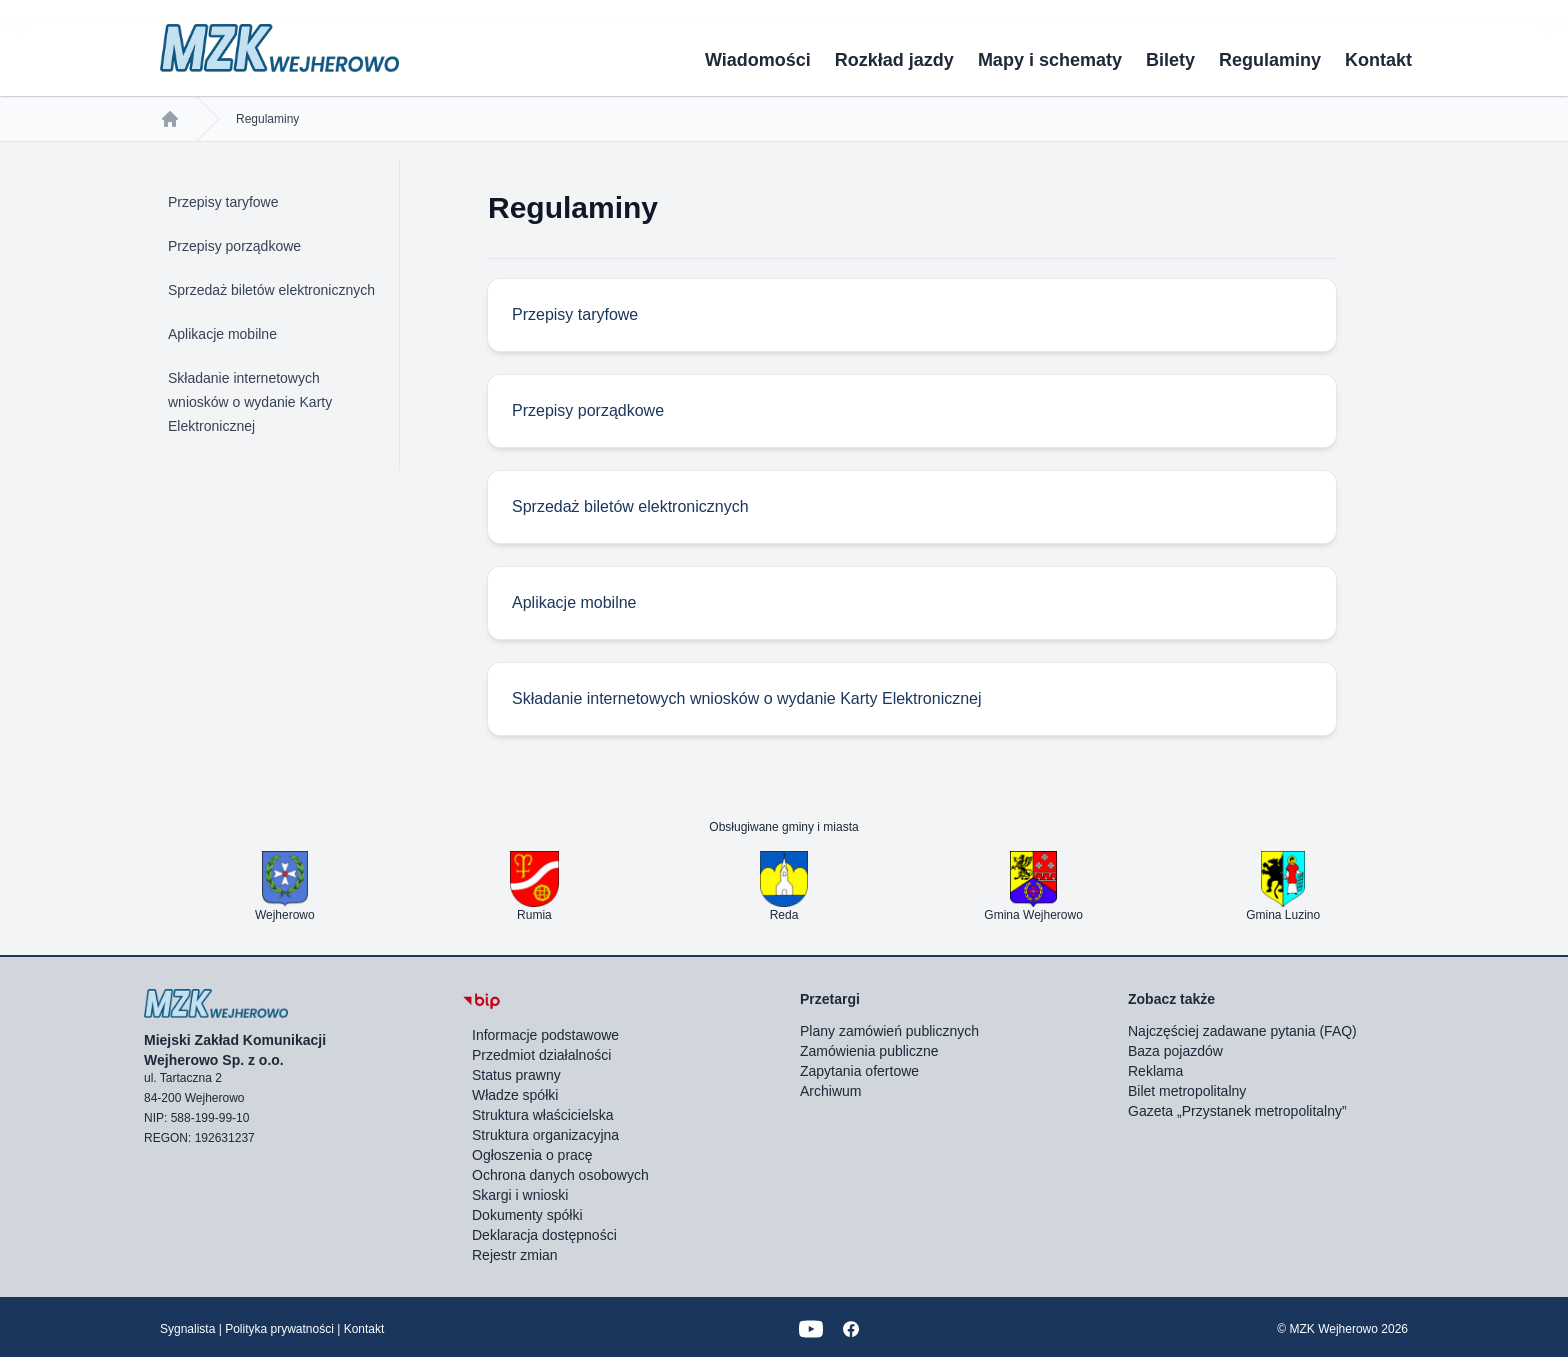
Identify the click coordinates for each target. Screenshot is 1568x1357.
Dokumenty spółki (527, 1215)
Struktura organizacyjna (545, 1135)
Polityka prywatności (279, 1329)
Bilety (1170, 60)
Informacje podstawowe (545, 1035)
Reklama (1155, 1071)
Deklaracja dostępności (544, 1235)
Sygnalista (187, 1329)
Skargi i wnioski (520, 1195)
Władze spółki (515, 1095)
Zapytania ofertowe (859, 1071)
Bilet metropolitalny (1187, 1091)
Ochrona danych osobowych (560, 1175)
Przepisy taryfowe (223, 202)
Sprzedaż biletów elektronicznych (271, 290)
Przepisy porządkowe (234, 246)
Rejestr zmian (515, 1255)
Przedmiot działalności (541, 1055)
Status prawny (516, 1075)
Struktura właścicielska (543, 1115)
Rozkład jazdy (894, 60)
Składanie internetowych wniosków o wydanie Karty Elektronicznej (250, 402)
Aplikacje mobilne (222, 334)
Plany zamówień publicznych (889, 1031)
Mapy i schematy (1050, 60)
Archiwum (830, 1091)
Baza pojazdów (1175, 1051)
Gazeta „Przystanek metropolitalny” (1237, 1111)
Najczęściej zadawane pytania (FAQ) (1242, 1031)
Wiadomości (758, 60)
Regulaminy (1270, 60)
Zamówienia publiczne (869, 1051)
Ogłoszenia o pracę (532, 1155)
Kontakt (1378, 60)
